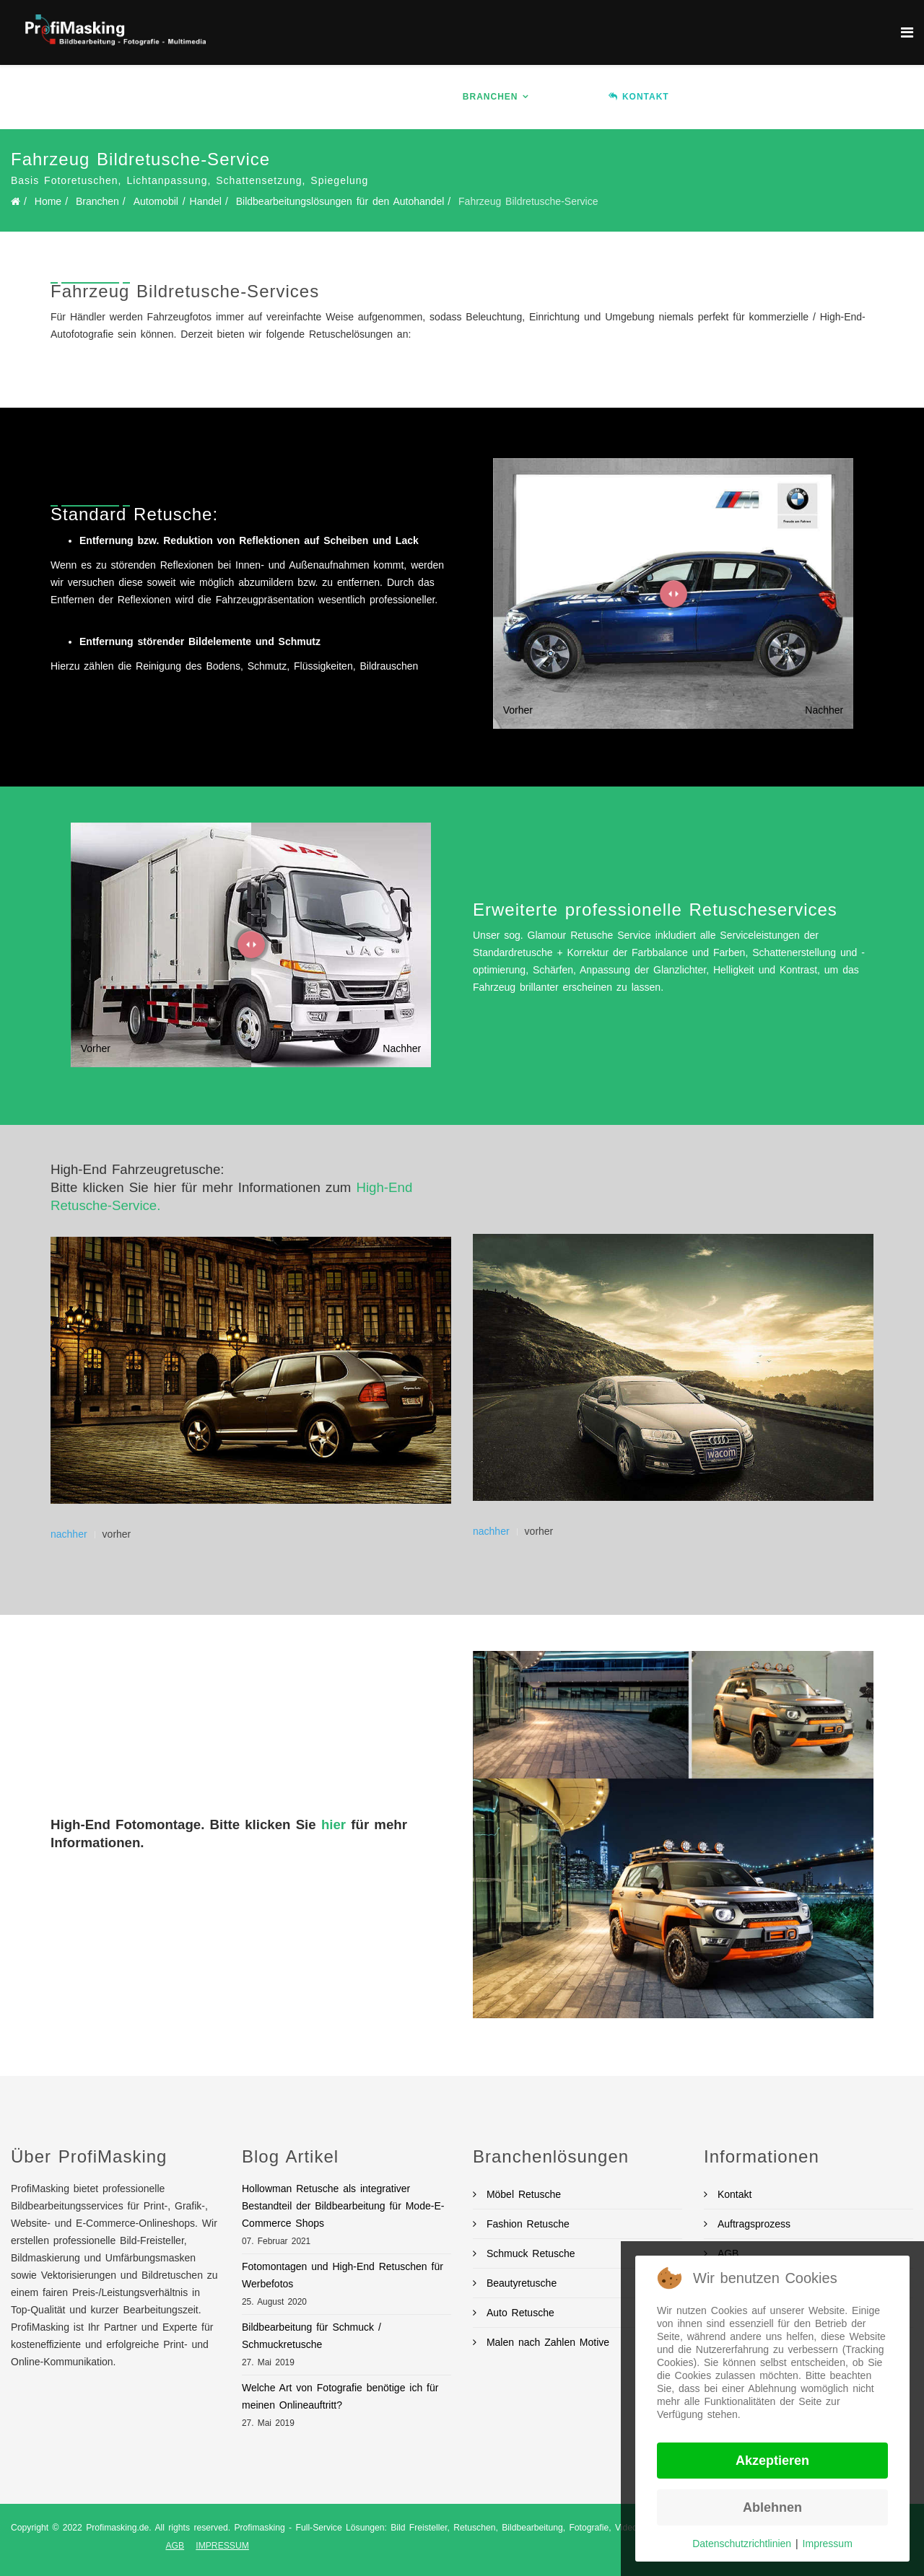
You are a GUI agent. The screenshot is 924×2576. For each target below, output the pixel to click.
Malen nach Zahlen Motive (545, 2342)
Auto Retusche (518, 2312)
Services (405, 97)
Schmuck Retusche (528, 2253)
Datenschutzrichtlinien (741, 2543)
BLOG (888, 97)
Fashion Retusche (526, 2224)
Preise (569, 97)
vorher (117, 1534)
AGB (174, 2546)
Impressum (828, 2543)
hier (333, 1824)
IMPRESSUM (222, 2546)
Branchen (490, 97)
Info (337, 97)
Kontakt (732, 2194)
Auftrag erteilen (802, 97)
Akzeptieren (772, 2460)
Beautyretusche (519, 2283)
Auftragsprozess (751, 2224)
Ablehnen (772, 2507)
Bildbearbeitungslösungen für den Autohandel (340, 201)
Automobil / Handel (178, 201)
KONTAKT (639, 97)
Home (288, 97)
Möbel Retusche (521, 2194)
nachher (69, 1534)
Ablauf (711, 97)
